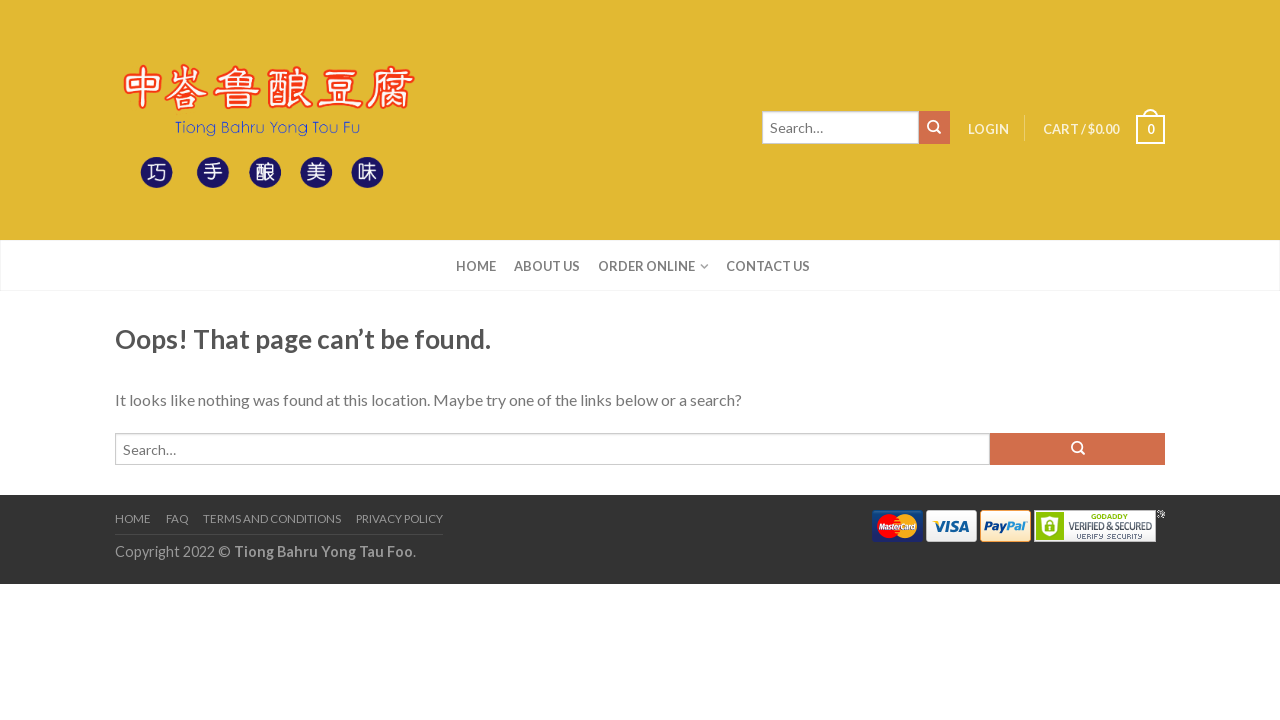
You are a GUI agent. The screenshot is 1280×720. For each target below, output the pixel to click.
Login (988, 129)
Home (476, 266)
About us (547, 266)
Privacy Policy (399, 518)
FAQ (177, 518)
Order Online (646, 266)
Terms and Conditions (272, 518)
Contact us (768, 266)
